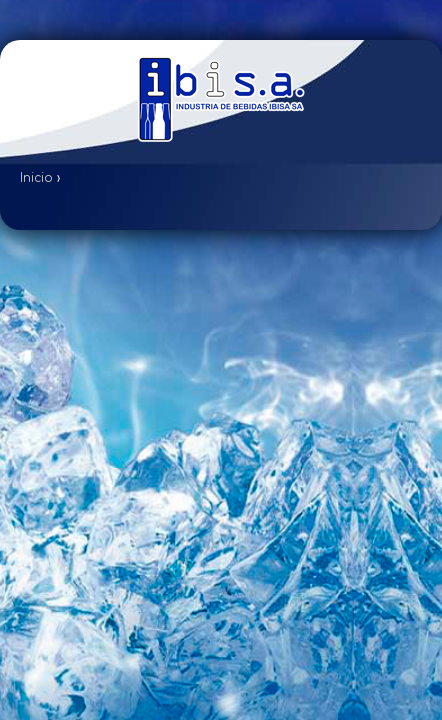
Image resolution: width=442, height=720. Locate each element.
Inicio (36, 178)
